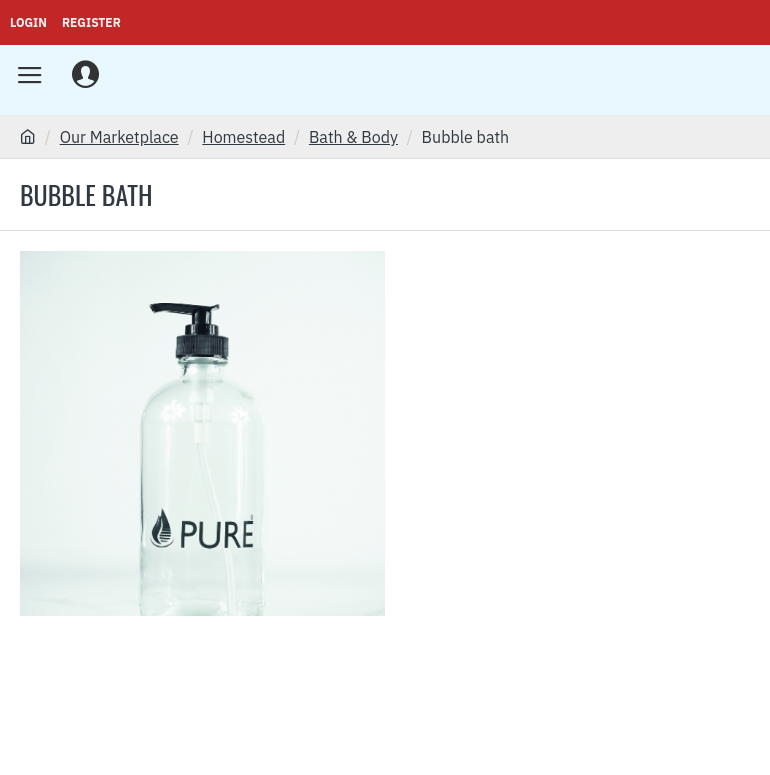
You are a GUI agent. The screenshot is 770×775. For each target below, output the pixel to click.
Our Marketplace (119, 137)
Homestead (243, 137)
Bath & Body (353, 137)
